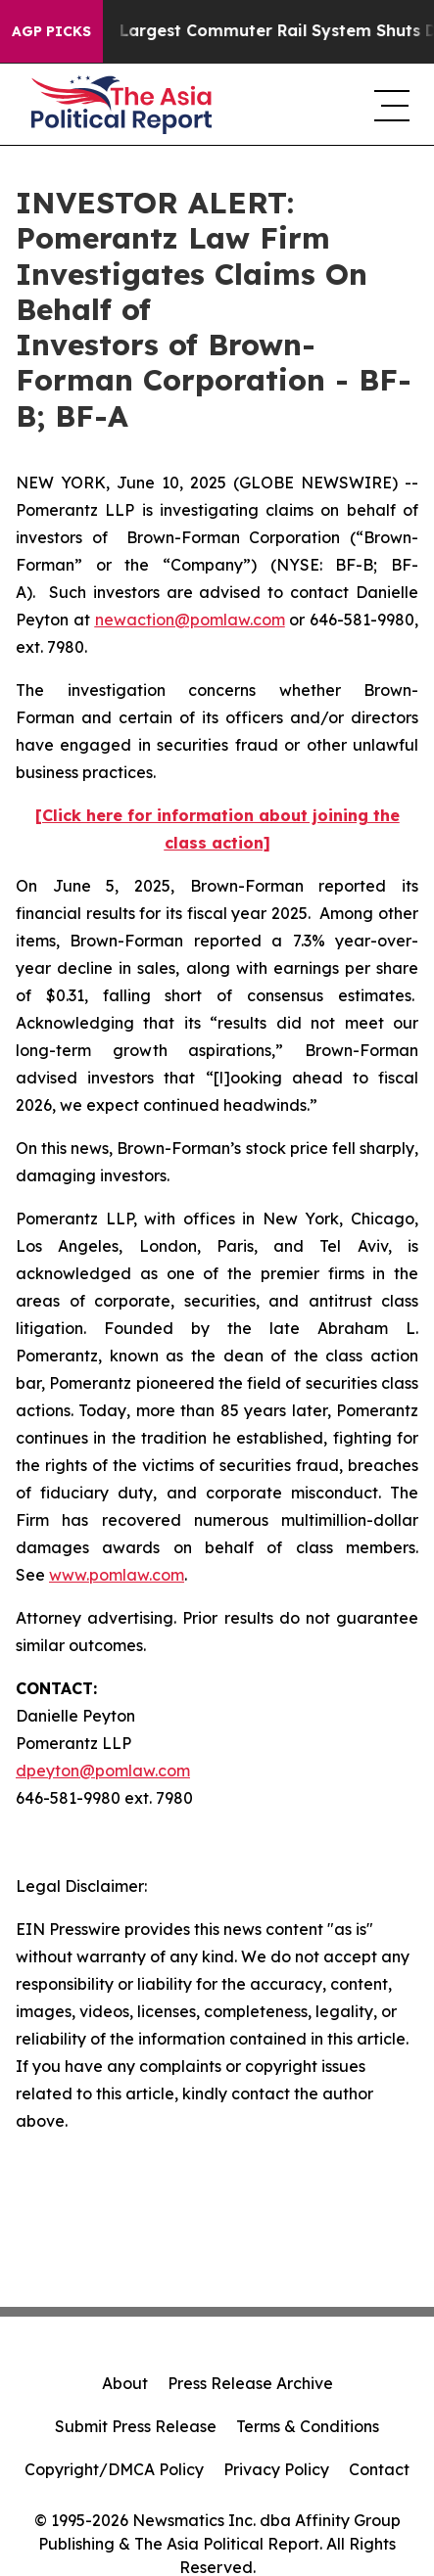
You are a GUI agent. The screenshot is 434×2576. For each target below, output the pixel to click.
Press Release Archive (250, 2383)
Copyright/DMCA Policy (114, 2469)
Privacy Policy (276, 2469)
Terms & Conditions (307, 2426)
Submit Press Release (136, 2426)
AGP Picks (51, 31)
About (125, 2383)
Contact (379, 2469)
